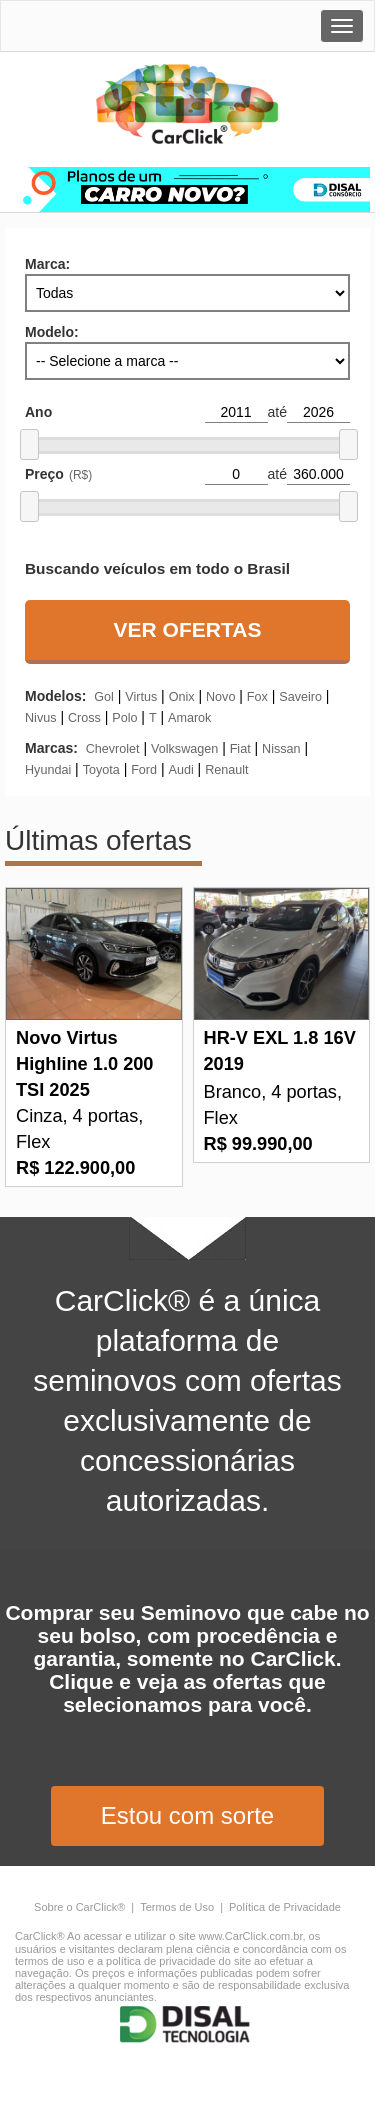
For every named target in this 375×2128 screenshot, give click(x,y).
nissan (281, 749)
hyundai (48, 770)
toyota (101, 770)
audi (181, 770)
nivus (41, 718)
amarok (189, 718)
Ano (38, 412)
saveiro (300, 697)
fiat (240, 749)
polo (124, 718)
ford (144, 770)
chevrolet (113, 749)
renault (226, 770)
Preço (58, 474)
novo (220, 697)
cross (84, 718)
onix (182, 697)
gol (104, 697)
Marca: (47, 264)
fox (257, 697)
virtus (141, 697)
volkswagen (184, 749)
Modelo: (52, 332)
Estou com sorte (187, 1815)
